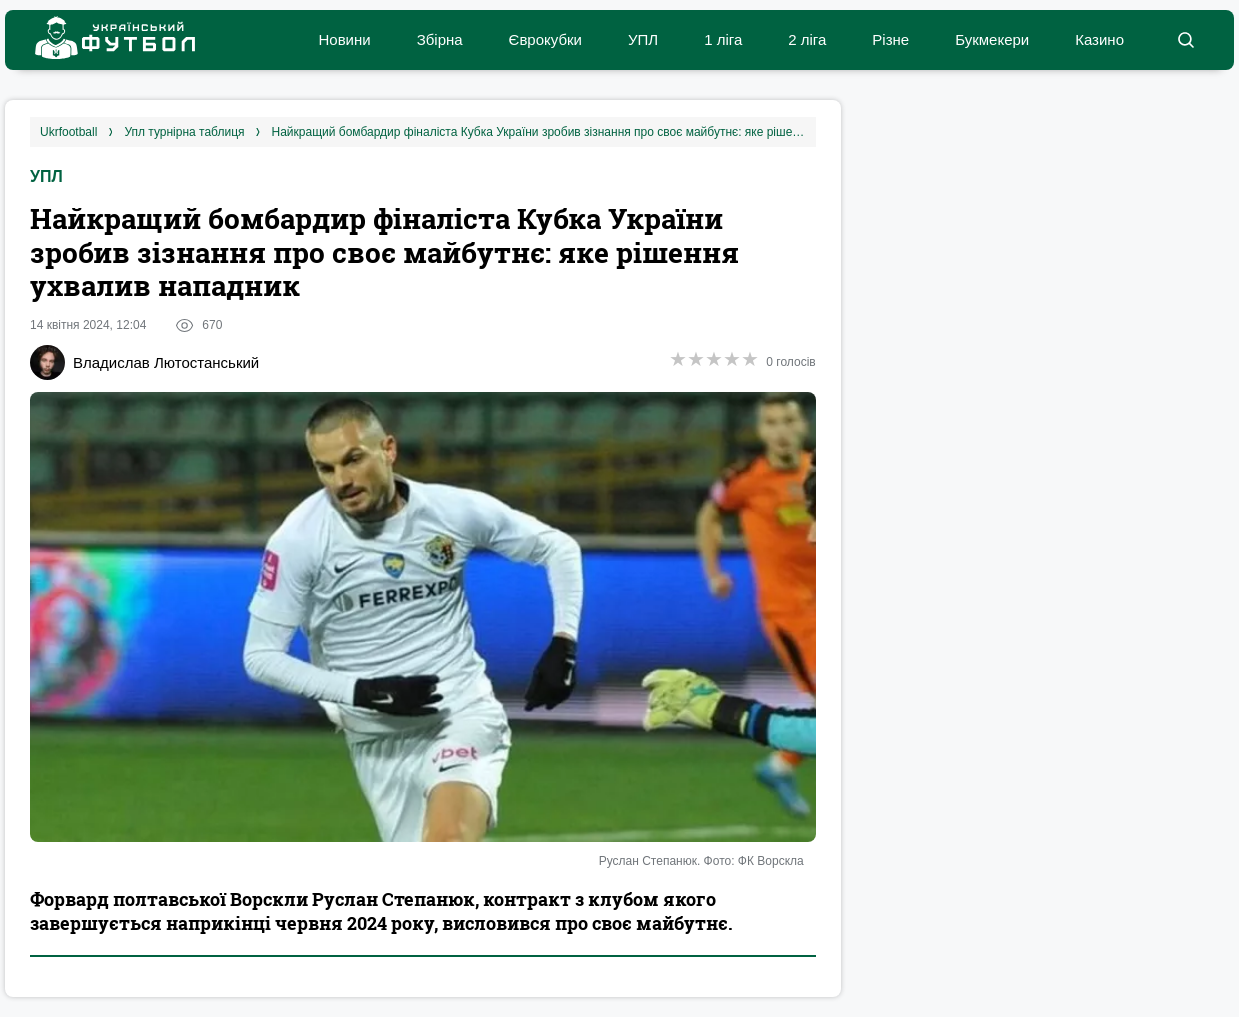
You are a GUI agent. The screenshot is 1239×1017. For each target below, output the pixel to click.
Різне (890, 39)
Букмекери (992, 39)
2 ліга (807, 39)
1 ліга (723, 39)
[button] (1185, 40)
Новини (344, 39)
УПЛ (643, 39)
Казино (1099, 39)
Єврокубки (545, 39)
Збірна (440, 39)
